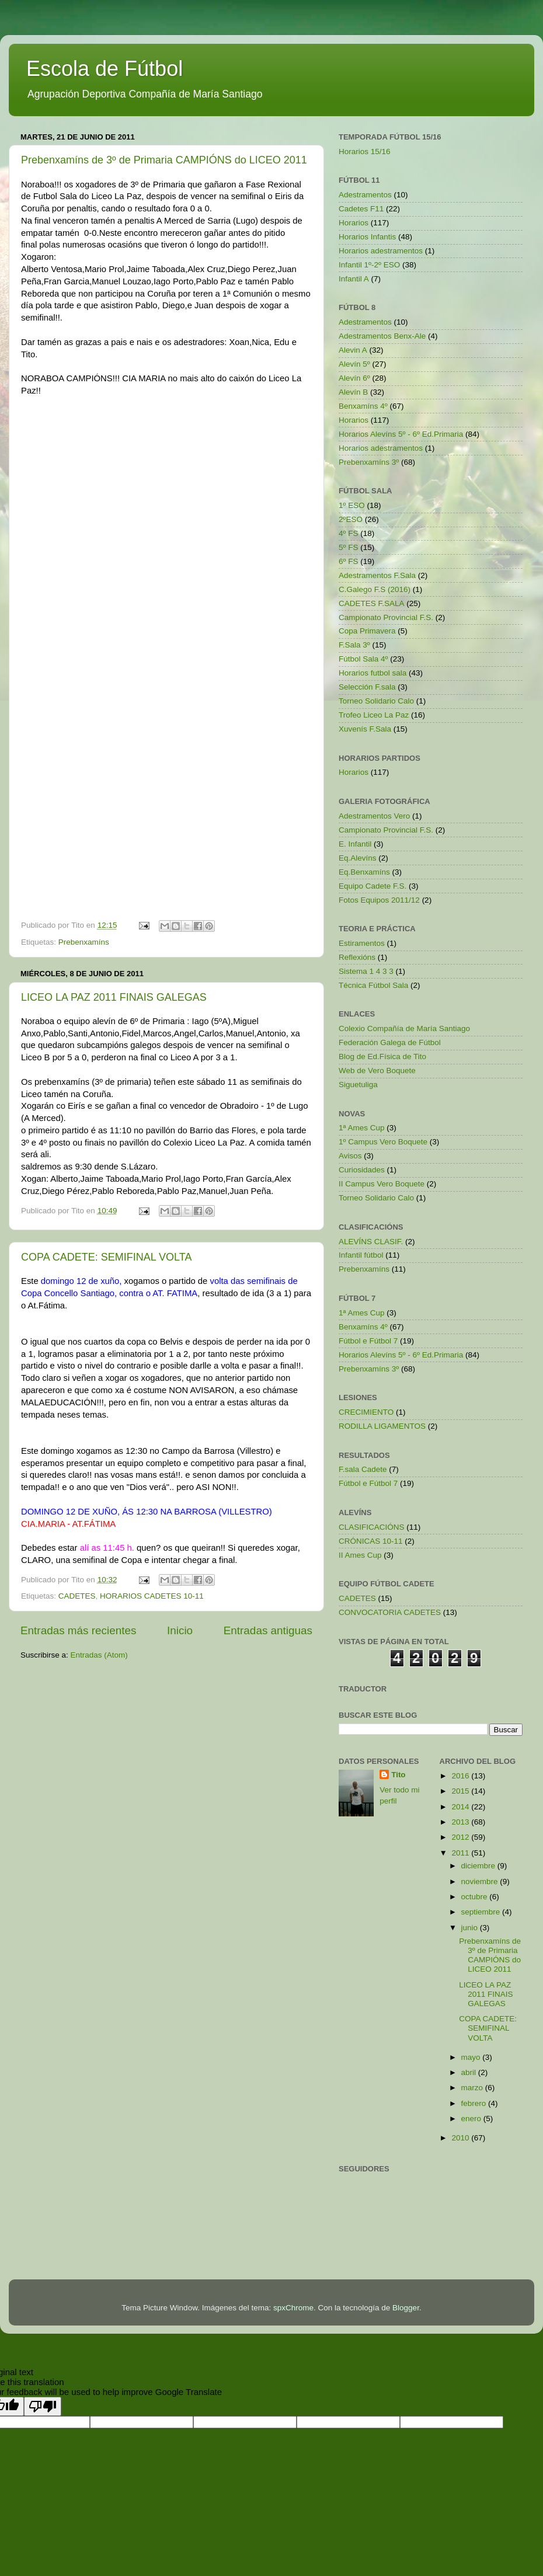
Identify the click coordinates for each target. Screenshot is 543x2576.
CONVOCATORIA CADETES (390, 1612)
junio (470, 1927)
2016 (461, 1775)
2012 (461, 1837)
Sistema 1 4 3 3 (366, 971)
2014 (461, 1806)
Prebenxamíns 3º (369, 462)
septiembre (482, 1911)
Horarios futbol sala (372, 673)
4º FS (348, 533)
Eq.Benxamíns (364, 872)
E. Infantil (355, 844)
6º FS (348, 561)
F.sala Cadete (363, 1469)
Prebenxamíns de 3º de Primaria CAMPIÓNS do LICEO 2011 (164, 160)
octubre (475, 1896)
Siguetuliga (358, 1084)
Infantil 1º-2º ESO (369, 264)
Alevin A (353, 350)
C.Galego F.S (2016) (374, 589)
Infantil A (354, 278)
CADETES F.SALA (372, 603)
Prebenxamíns (83, 942)
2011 (461, 1853)
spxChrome (293, 2307)
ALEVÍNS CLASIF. (371, 1241)
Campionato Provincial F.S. (386, 617)
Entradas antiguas (268, 1630)
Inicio (180, 1630)
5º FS (348, 547)
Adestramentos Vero (374, 816)
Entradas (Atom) (99, 1655)
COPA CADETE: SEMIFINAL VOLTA (106, 1257)
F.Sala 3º (354, 644)
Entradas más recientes (78, 1630)
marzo (473, 2087)
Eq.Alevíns (358, 858)
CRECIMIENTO (366, 1412)
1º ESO (352, 505)
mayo (472, 2057)
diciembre (479, 1865)
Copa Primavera (367, 630)
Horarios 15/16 (365, 151)
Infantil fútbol (361, 1255)
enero (472, 2118)
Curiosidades (362, 1169)
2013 (461, 1822)
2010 (461, 2137)
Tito (398, 1774)
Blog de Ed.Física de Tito (382, 1056)
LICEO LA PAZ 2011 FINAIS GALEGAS (114, 997)
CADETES (77, 1596)
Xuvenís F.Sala (365, 729)
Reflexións (357, 957)
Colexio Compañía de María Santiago (404, 1028)
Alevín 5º (354, 364)
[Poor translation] (42, 2406)
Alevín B (353, 392)
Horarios (353, 222)
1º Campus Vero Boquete (383, 1141)
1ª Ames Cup (362, 1127)
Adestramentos (365, 194)
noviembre (480, 1881)
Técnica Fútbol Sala (373, 985)
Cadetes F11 (361, 208)
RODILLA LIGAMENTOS (382, 1426)
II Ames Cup (360, 1555)
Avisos (350, 1155)
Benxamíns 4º (363, 406)
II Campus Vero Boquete (381, 1183)
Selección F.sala (367, 687)
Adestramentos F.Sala (377, 575)
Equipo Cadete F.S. (372, 886)
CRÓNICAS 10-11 (371, 1541)
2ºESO (351, 519)
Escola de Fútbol (104, 69)
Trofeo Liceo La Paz (374, 715)
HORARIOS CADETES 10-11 (152, 1596)
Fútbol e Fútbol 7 (368, 1340)
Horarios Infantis (367, 236)
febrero (475, 2103)
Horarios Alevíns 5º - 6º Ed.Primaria (401, 434)
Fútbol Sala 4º (363, 659)
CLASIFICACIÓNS (372, 1527)
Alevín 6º (354, 378)
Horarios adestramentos (381, 250)
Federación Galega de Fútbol (390, 1042)
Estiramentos (362, 943)
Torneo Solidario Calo (376, 701)
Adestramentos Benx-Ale (382, 336)
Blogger (405, 2307)
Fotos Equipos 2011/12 (379, 900)
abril (469, 2072)
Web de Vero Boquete (377, 1070)
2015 (461, 1791)
